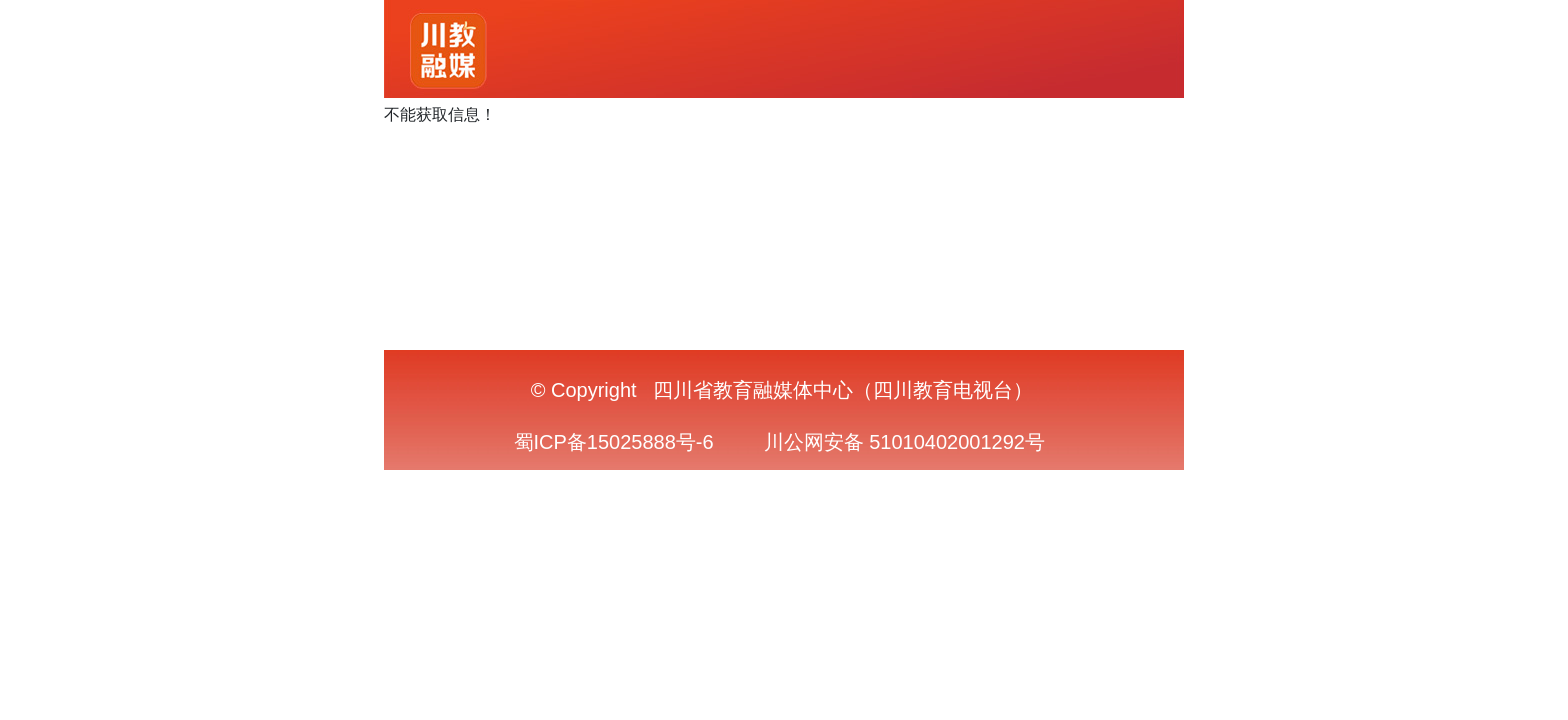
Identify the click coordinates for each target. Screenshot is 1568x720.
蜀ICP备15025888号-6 (614, 442)
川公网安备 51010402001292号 (904, 442)
